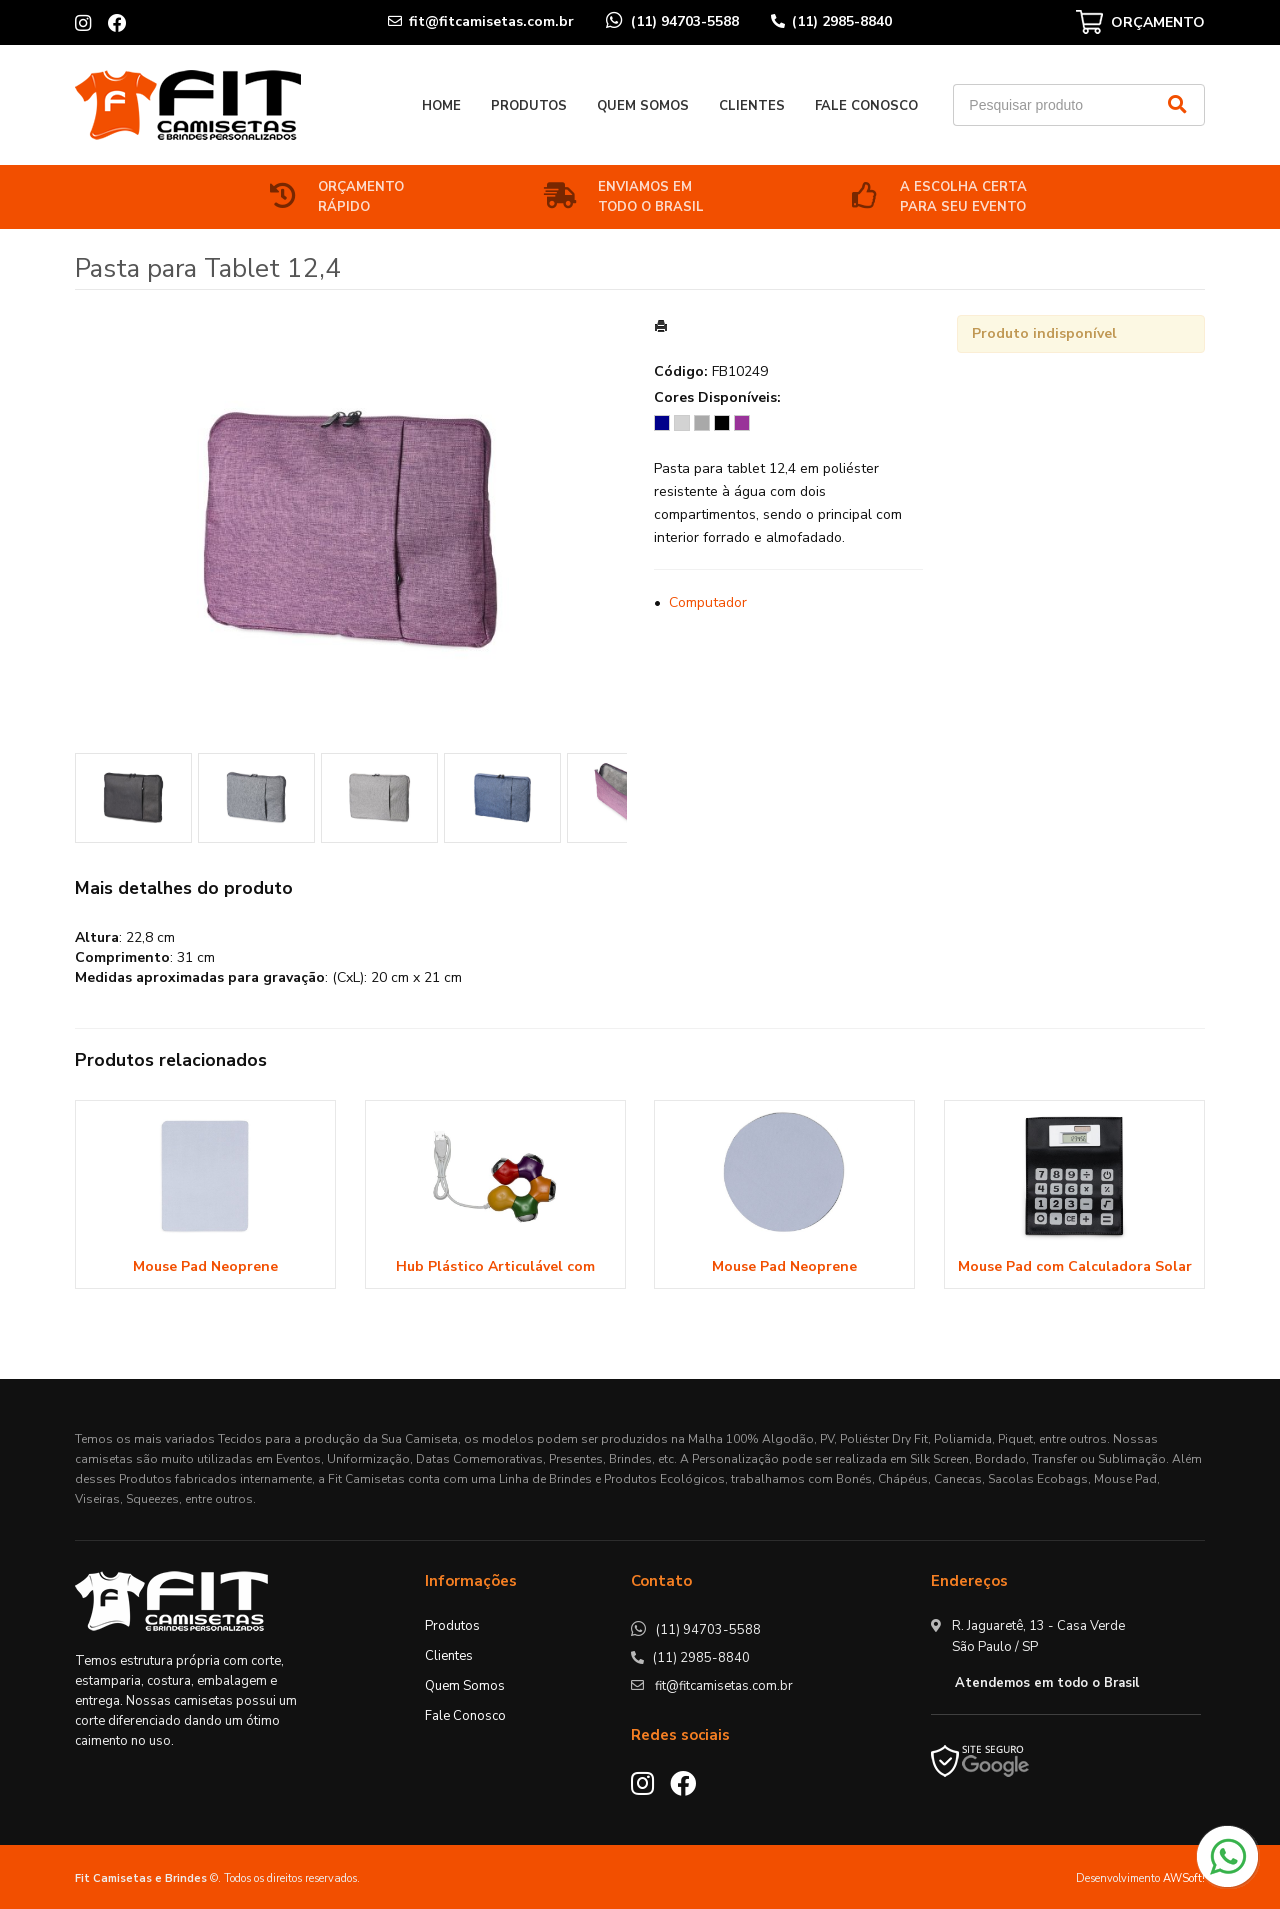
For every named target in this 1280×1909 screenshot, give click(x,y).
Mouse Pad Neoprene (205, 1266)
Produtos (529, 106)
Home (441, 106)
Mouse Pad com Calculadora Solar (1075, 1266)
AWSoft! (1184, 1878)
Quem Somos (643, 106)
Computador (708, 602)
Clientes (752, 106)
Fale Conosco (866, 106)
